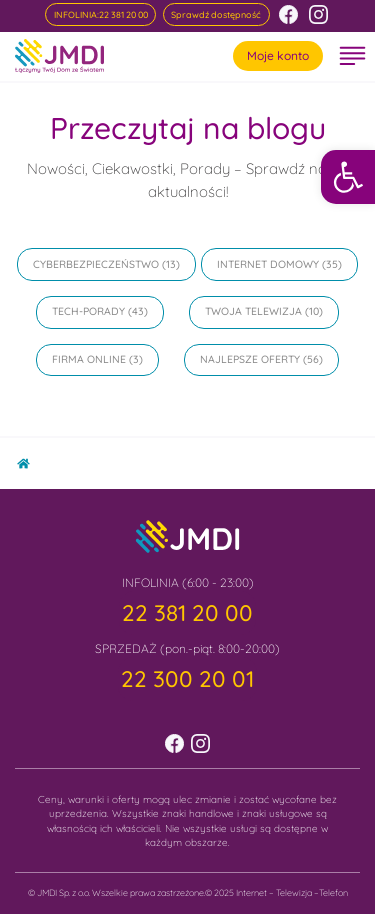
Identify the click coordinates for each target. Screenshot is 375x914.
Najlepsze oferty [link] (250, 359)
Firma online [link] (89, 359)
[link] (348, 177)
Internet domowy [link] (268, 264)
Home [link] (30, 460)
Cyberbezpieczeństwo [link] (96, 264)
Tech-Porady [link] (88, 311)
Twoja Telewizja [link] (253, 311)
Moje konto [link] (278, 55)
